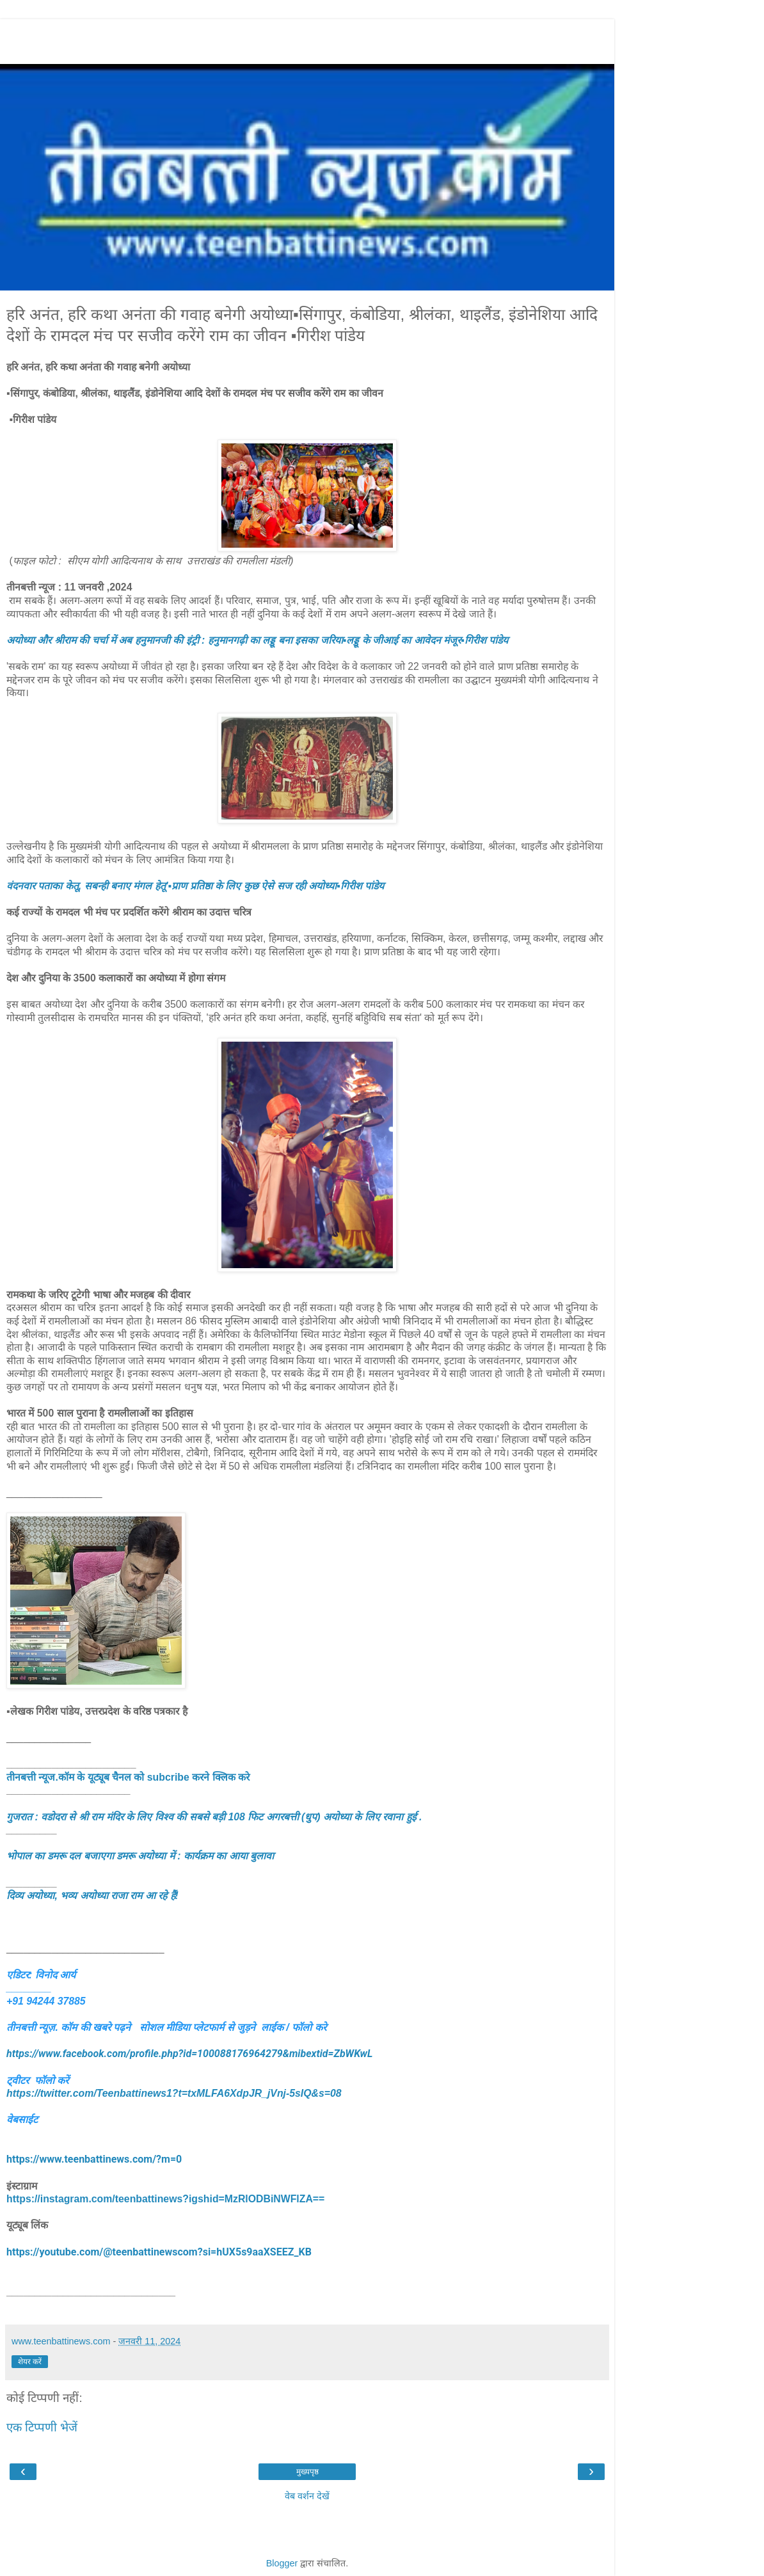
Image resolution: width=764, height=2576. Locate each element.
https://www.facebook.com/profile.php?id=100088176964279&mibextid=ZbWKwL (189, 2053)
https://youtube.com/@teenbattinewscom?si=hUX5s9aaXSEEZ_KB (159, 2252)
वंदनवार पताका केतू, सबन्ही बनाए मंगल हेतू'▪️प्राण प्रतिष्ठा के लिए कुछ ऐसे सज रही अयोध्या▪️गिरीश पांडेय (195, 885)
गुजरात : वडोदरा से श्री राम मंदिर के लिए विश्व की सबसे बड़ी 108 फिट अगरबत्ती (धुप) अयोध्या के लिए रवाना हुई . (214, 1816)
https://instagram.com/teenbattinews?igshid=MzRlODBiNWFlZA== (165, 2198)
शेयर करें (30, 2361)
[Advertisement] (307, 38)
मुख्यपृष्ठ (307, 2471)
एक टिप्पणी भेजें (41, 2427)
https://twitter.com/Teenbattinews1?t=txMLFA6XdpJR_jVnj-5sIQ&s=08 (174, 2093)
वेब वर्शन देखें (307, 2496)
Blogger (282, 2563)
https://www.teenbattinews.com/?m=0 (94, 2159)
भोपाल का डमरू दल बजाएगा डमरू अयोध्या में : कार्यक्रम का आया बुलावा (140, 1855)
